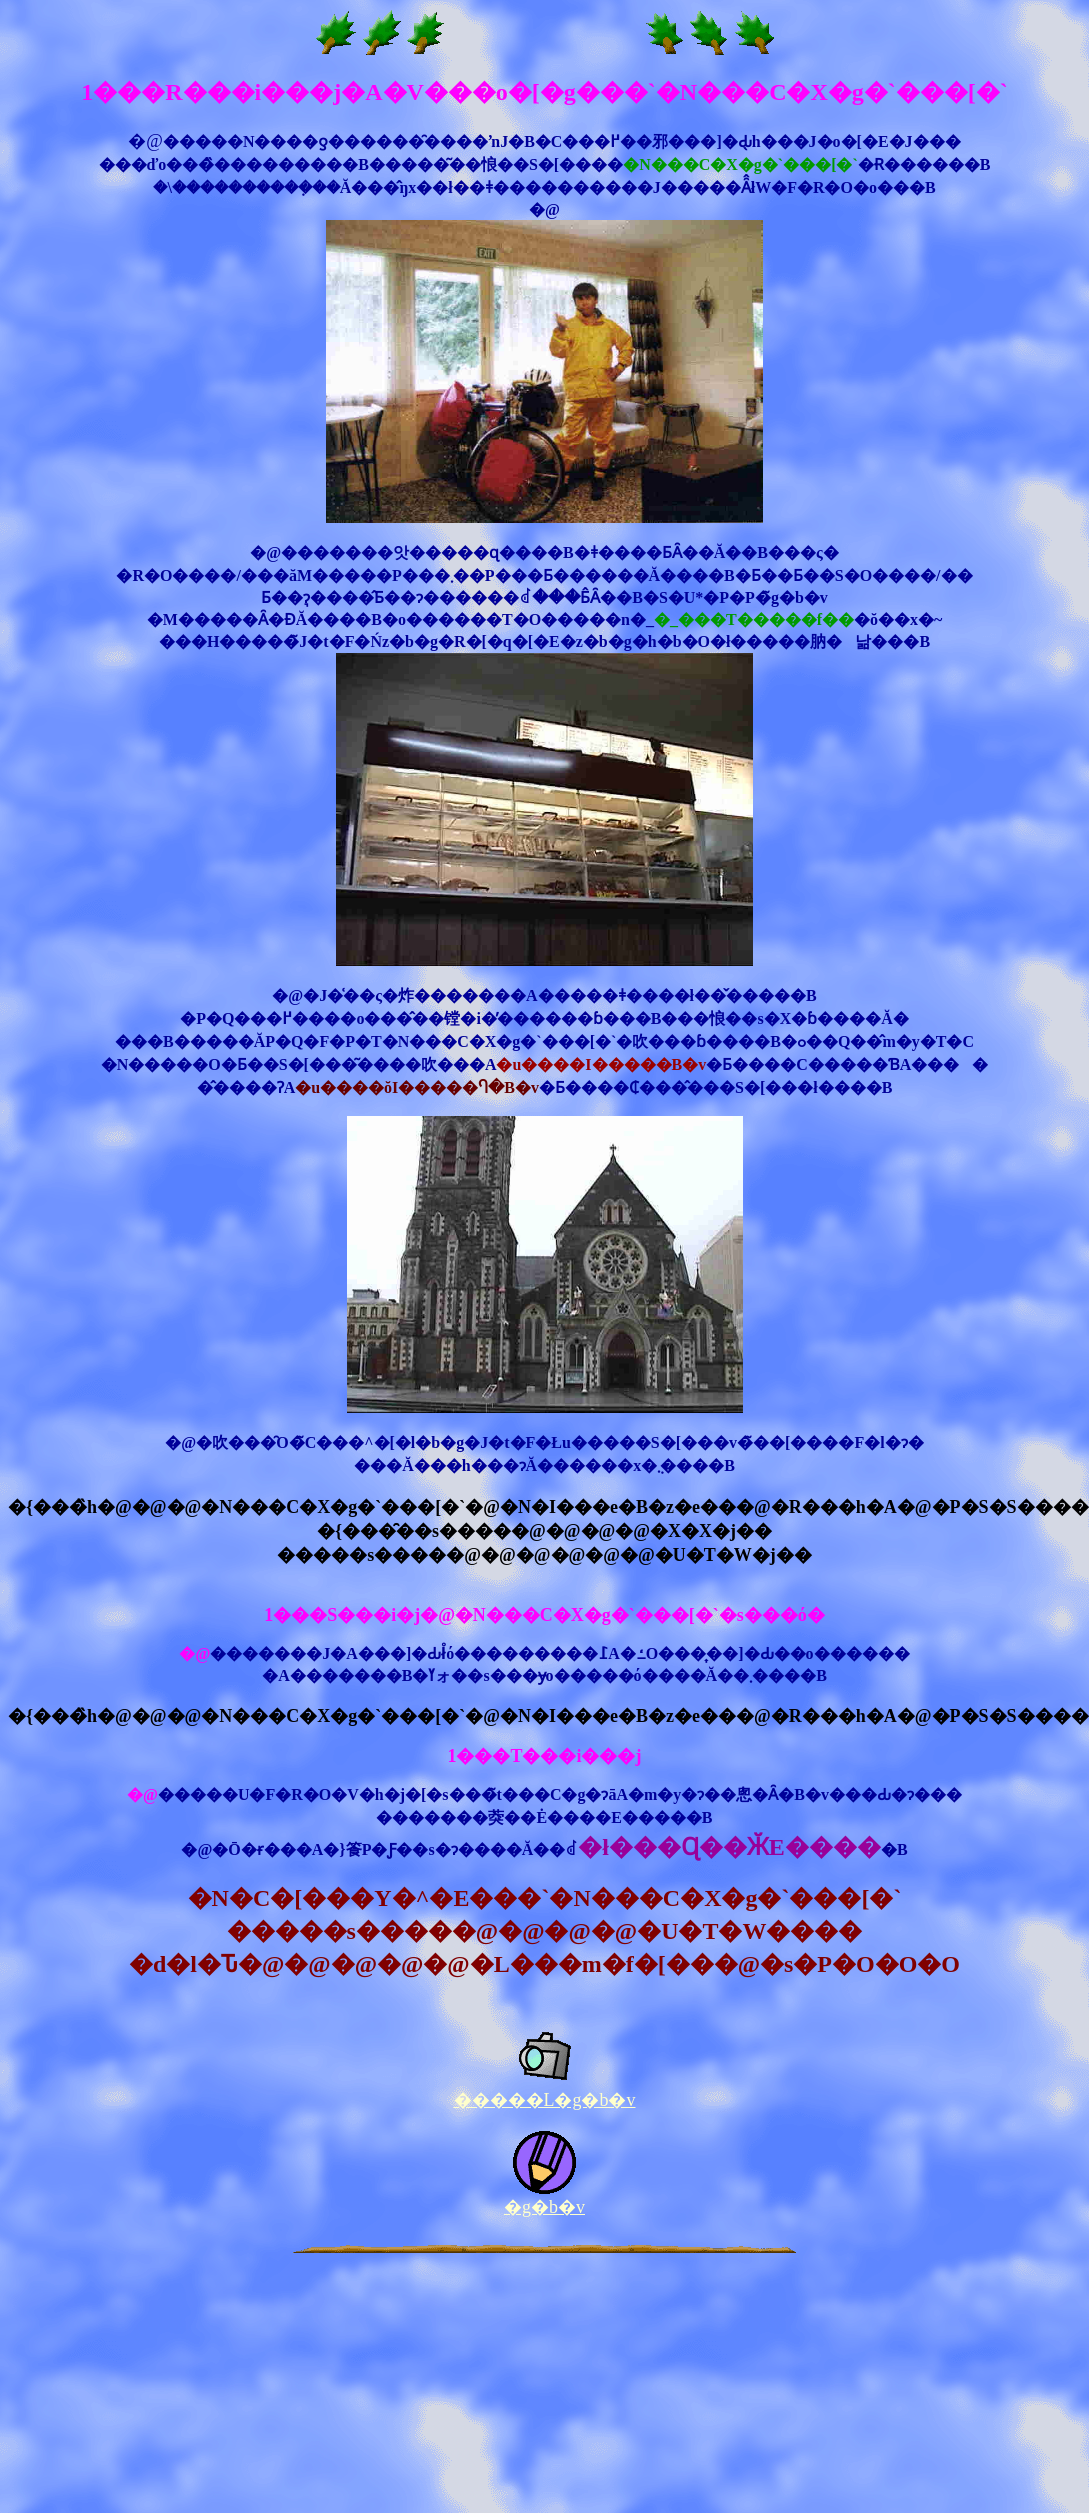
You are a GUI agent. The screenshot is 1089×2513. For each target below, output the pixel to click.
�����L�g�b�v (545, 2100)
